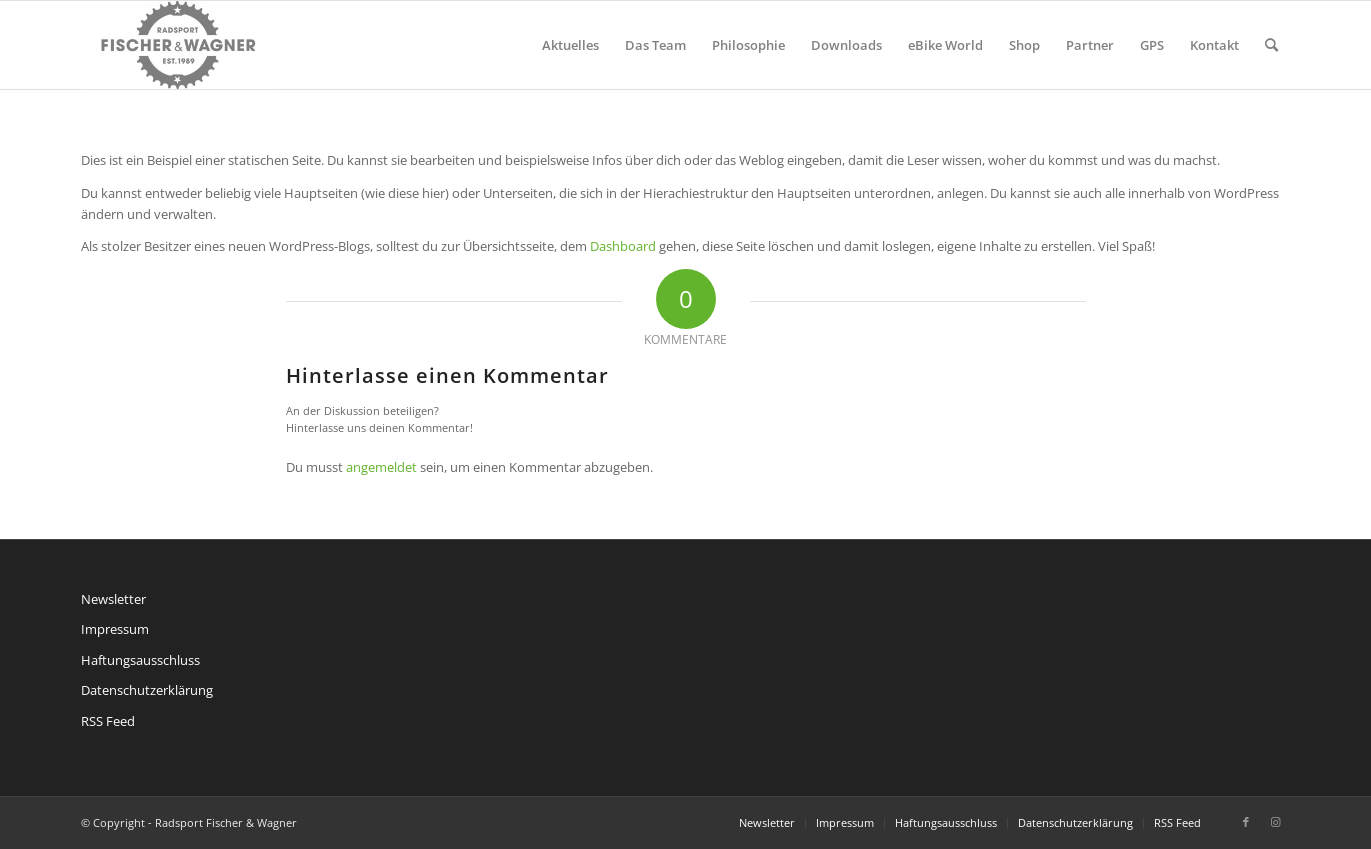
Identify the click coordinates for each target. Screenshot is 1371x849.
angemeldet (381, 467)
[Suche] (1271, 45)
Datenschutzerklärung (147, 690)
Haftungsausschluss (140, 660)
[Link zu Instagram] (1276, 822)
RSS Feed (108, 721)
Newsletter (113, 599)
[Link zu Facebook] (1246, 822)
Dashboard (623, 246)
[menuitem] (570, 45)
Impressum (115, 629)
